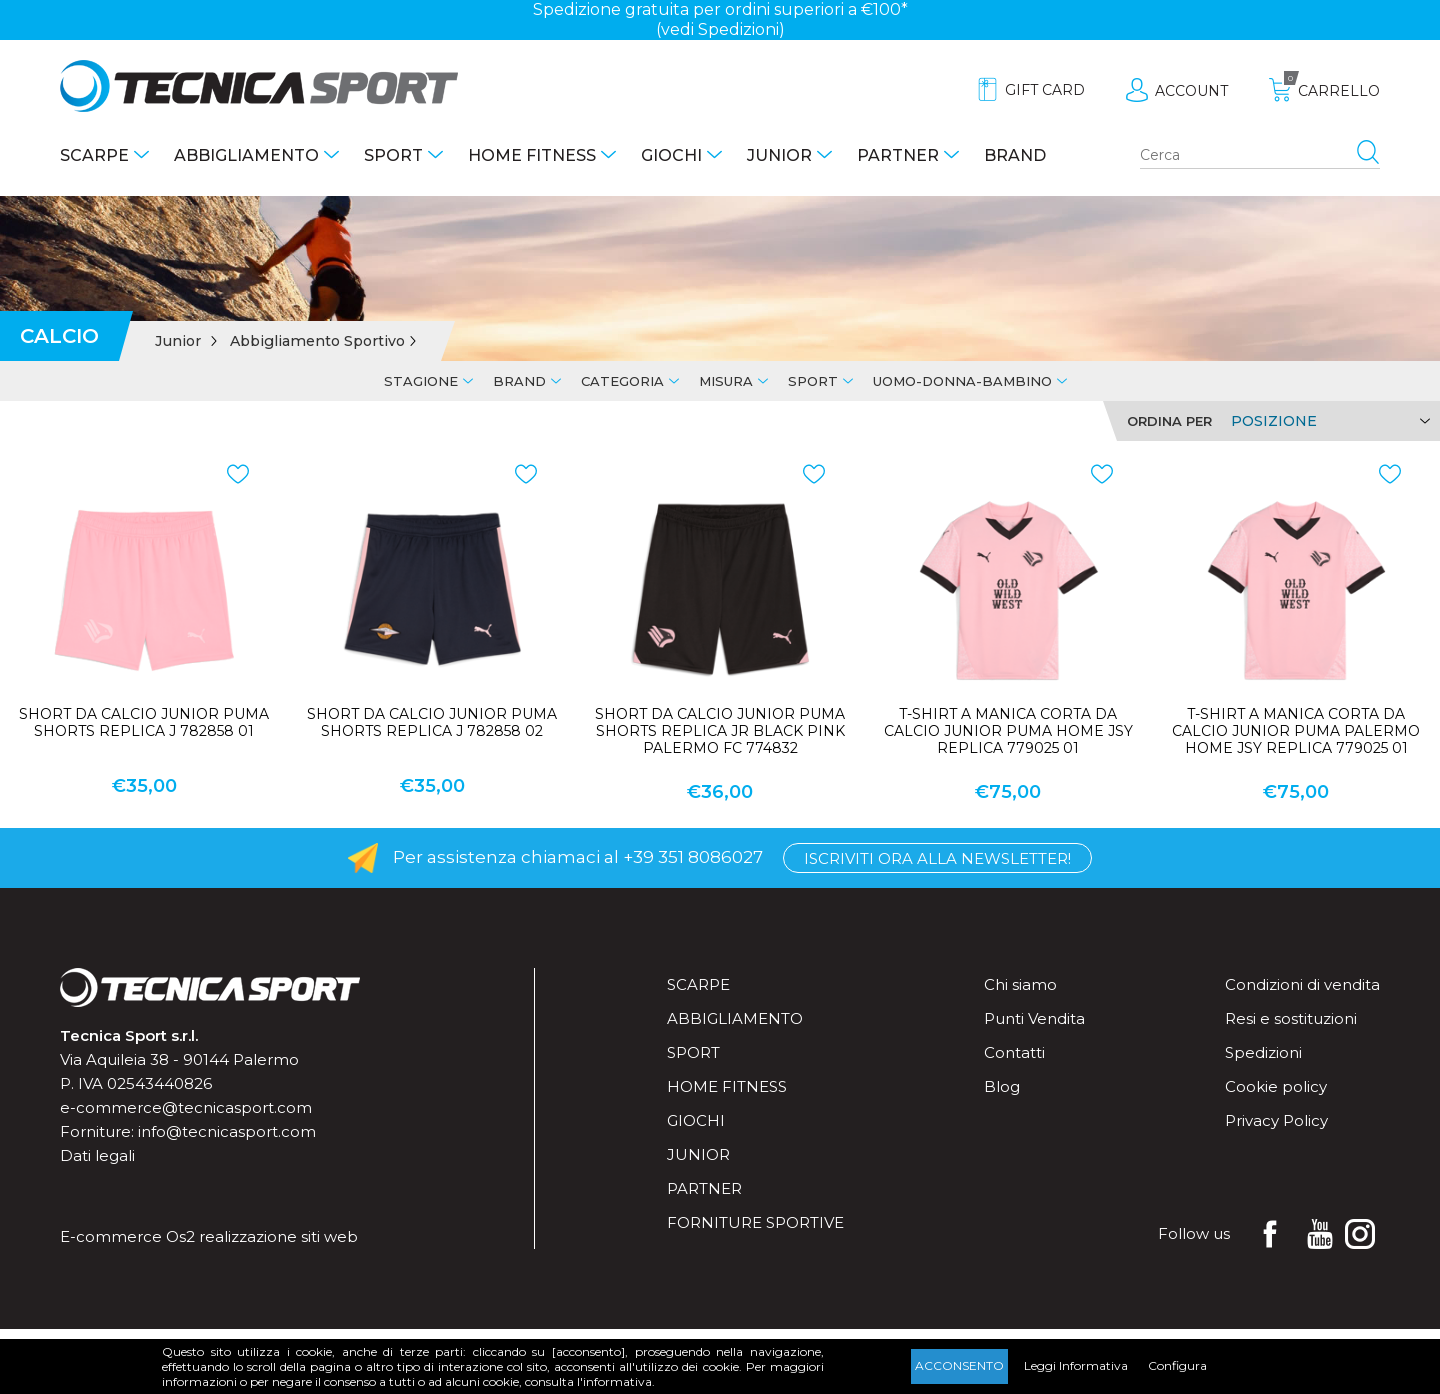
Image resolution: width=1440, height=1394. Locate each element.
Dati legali (97, 1155)
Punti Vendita (1034, 1018)
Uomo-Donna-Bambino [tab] (962, 381)
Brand (1015, 155)
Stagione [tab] (421, 381)
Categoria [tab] (622, 381)
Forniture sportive (755, 1222)
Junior (779, 155)
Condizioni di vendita (1302, 984)
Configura (1177, 1365)
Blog (1002, 1086)
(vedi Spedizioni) (720, 29)
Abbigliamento (246, 155)
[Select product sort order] (1327, 421)
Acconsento (959, 1365)
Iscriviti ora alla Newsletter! (937, 858)
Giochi (671, 155)
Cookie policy (1276, 1086)
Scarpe (94, 155)
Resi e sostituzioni (1291, 1018)
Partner (898, 155)
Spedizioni (1263, 1052)
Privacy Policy (1276, 1120)
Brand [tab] (519, 381)
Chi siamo (1020, 984)
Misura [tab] (726, 381)
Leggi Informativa (1076, 1365)
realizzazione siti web (278, 1236)
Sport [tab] (813, 381)
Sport (393, 155)
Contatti (1014, 1052)
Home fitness (532, 155)
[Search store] (1260, 156)
